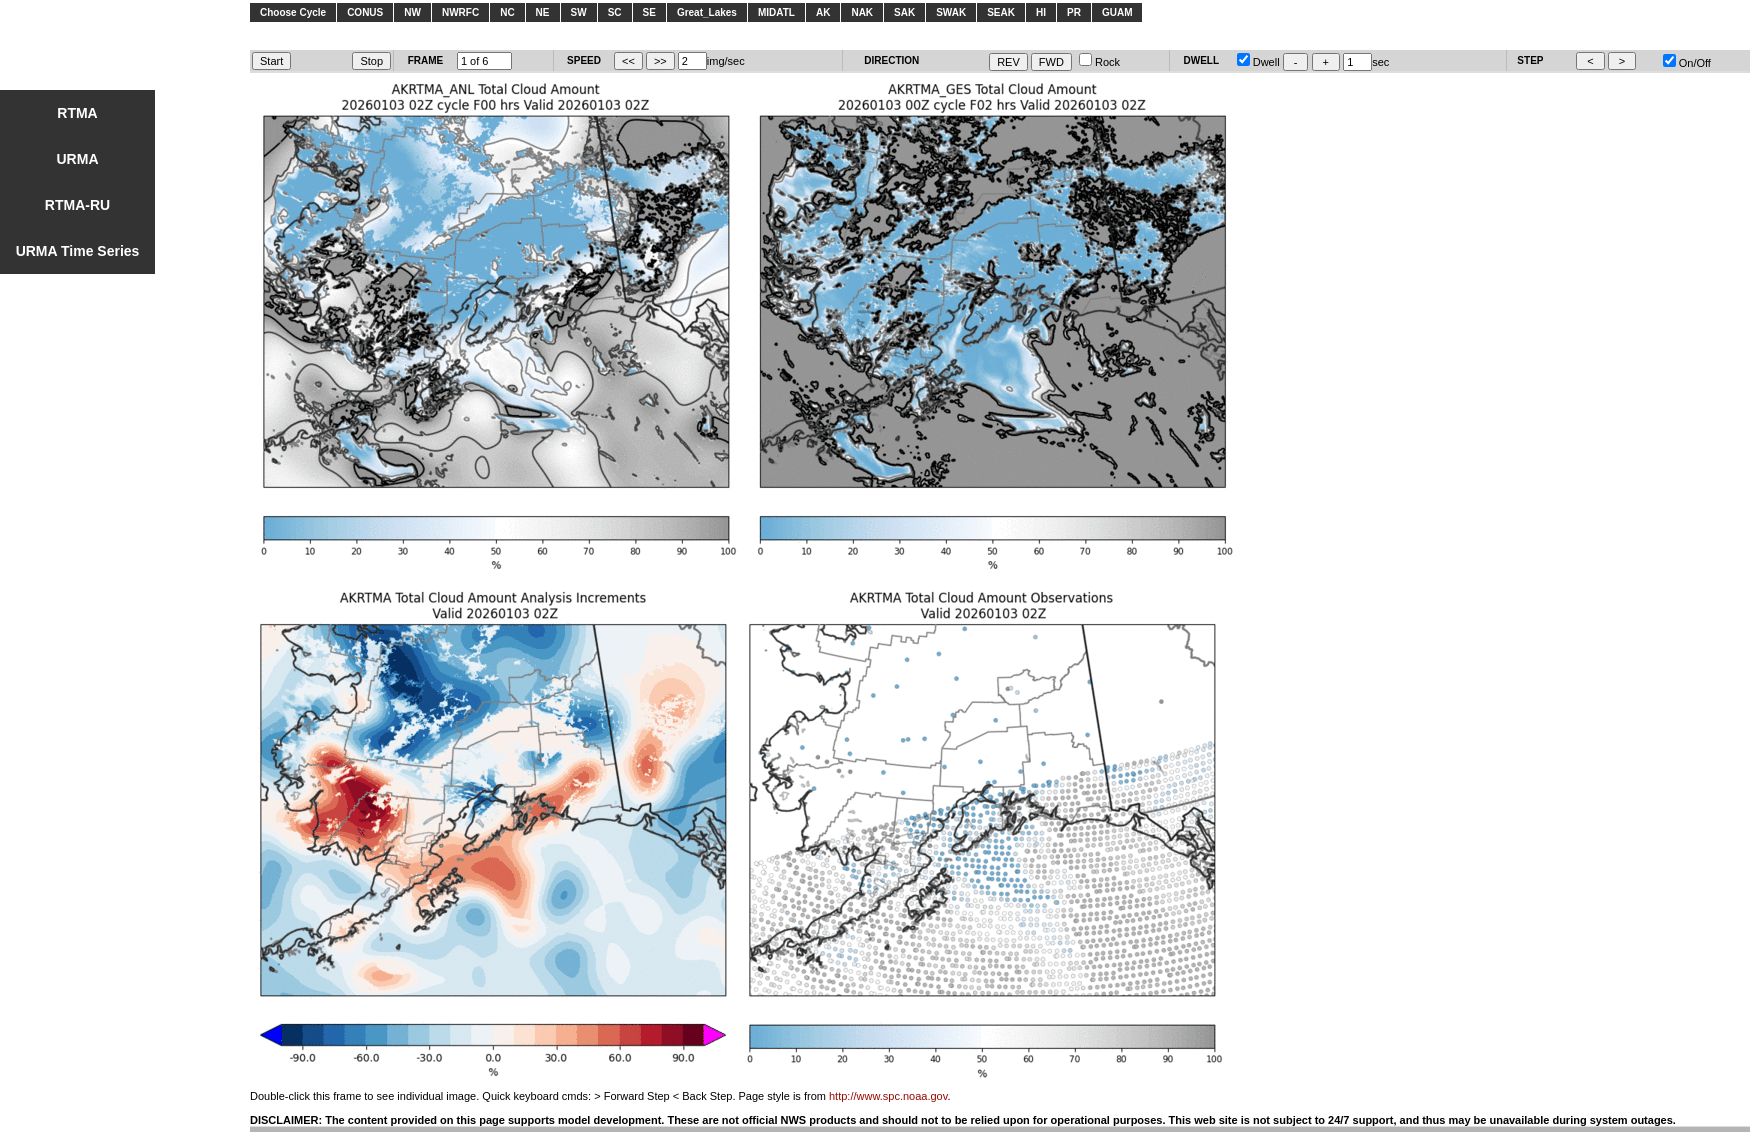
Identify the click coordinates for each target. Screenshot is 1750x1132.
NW (412, 12)
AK (823, 12)
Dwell (1258, 62)
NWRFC (460, 12)
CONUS (365, 12)
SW (579, 12)
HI (1041, 12)
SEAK (1001, 12)
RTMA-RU (77, 205)
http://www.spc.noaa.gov (888, 1096)
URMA (78, 159)
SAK (904, 12)
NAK (862, 12)
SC (615, 12)
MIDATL (776, 12)
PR (1074, 12)
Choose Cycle (293, 12)
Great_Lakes (707, 12)
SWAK (951, 12)
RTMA (77, 113)
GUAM (1117, 12)
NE (543, 12)
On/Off (1687, 63)
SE (649, 12)
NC (507, 12)
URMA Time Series (78, 251)
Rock (1099, 62)
